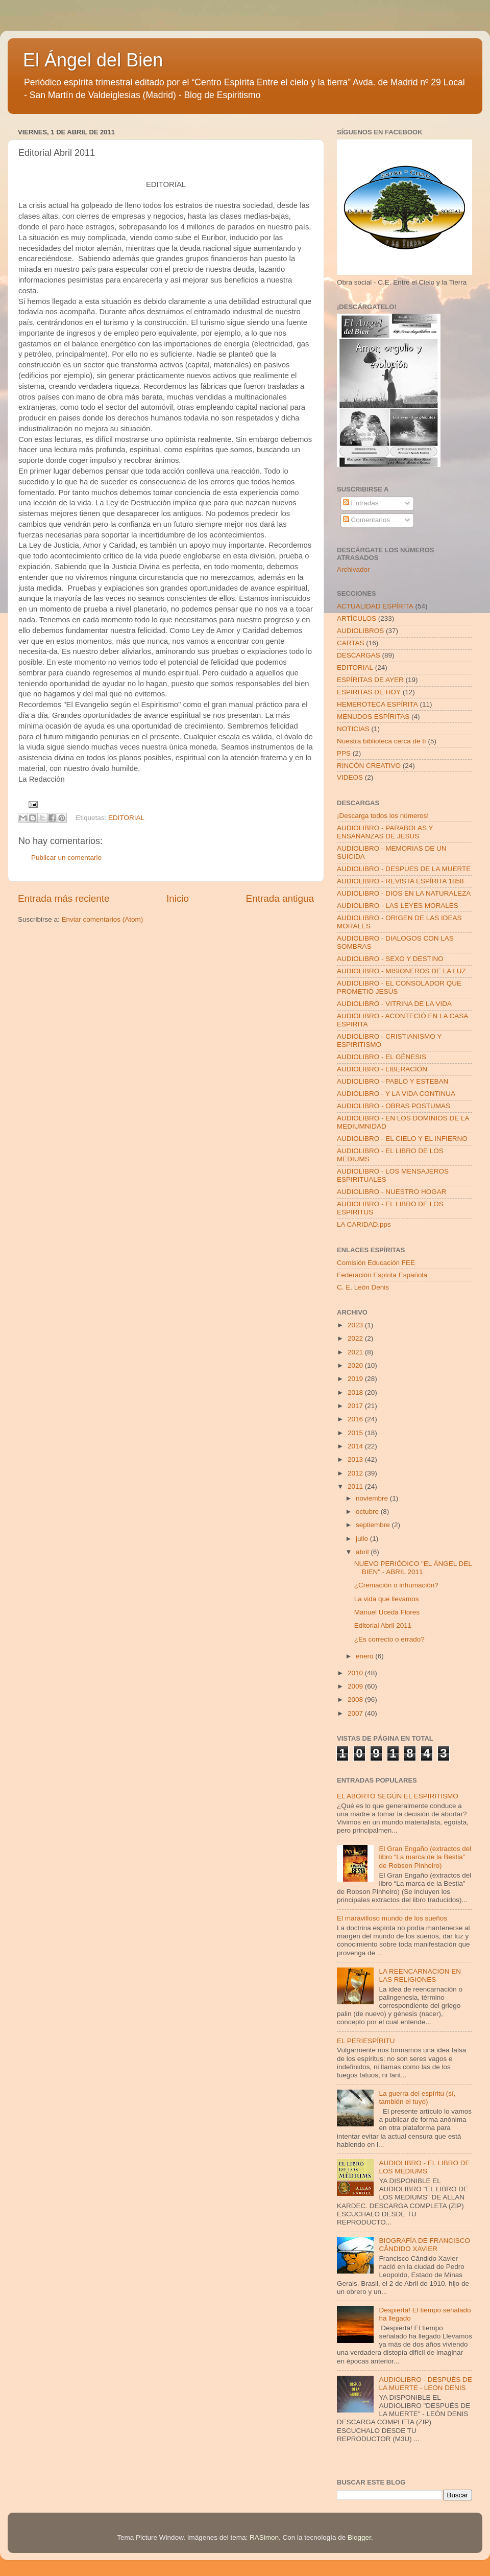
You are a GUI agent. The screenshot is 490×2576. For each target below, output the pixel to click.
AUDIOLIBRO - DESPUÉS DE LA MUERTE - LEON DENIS (425, 2384)
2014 (356, 1446)
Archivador (353, 569)
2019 (356, 1379)
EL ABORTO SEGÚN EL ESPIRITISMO (397, 1796)
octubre (368, 1511)
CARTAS (350, 643)
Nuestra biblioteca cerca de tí (381, 741)
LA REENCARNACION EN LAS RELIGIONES (420, 1975)
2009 (356, 1686)
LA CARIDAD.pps (364, 1224)
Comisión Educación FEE (376, 1263)
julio (363, 1538)
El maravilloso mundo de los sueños (392, 1918)
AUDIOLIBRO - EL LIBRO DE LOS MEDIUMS (424, 2167)
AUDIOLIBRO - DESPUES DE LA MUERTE (404, 869)
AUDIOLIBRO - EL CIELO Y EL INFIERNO (402, 1138)
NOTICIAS (353, 729)
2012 (356, 1473)
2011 (356, 1486)
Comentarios (366, 520)
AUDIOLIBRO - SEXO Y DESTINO (390, 959)
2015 (356, 1433)
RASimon (264, 2537)
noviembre (373, 1498)
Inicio (177, 898)
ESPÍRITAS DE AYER (370, 680)
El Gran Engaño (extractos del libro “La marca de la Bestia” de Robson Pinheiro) (425, 1857)
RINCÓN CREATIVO (369, 765)
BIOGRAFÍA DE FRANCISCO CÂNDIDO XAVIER (424, 2245)
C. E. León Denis (363, 1287)
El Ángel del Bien (93, 60)
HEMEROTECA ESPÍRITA (377, 704)
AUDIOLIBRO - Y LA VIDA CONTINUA (396, 1093)
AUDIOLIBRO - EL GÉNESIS (381, 1057)
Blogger (359, 2537)
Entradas (361, 503)
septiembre (374, 1525)
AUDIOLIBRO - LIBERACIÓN (382, 1069)
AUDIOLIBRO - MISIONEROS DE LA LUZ (401, 971)
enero (365, 1656)
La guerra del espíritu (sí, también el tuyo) (417, 2097)
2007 (356, 1713)
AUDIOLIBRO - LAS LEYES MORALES (397, 905)
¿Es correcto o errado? (389, 1639)
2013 (356, 1459)
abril (363, 1552)
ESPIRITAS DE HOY (369, 692)
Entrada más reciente (64, 898)
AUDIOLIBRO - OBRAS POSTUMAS (393, 1106)
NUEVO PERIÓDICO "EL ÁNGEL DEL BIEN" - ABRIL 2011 (413, 1568)
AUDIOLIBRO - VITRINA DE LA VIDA (394, 1004)
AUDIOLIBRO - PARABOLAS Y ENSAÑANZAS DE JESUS (385, 832)
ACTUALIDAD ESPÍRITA (375, 606)
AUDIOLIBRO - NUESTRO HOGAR (392, 1192)
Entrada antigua (280, 898)
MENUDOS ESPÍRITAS (373, 716)
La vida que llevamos (386, 1599)
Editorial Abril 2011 (383, 1625)
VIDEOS (350, 777)
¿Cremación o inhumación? (396, 1585)
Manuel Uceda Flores (387, 1612)
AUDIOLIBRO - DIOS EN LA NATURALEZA (404, 893)
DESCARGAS (358, 655)
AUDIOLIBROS (360, 631)
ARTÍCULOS (356, 618)
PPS (344, 753)
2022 (356, 1338)
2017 (356, 1406)
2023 (356, 1325)
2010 (356, 1673)
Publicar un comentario (66, 857)
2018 (356, 1392)
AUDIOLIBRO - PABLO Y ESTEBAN (392, 1081)
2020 (356, 1365)
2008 (356, 1699)
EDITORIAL (126, 818)
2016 (356, 1419)
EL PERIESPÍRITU (366, 2041)
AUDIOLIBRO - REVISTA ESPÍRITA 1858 (400, 881)
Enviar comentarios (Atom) (102, 919)
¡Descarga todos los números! (383, 815)
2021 (356, 1352)
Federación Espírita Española (382, 1275)
